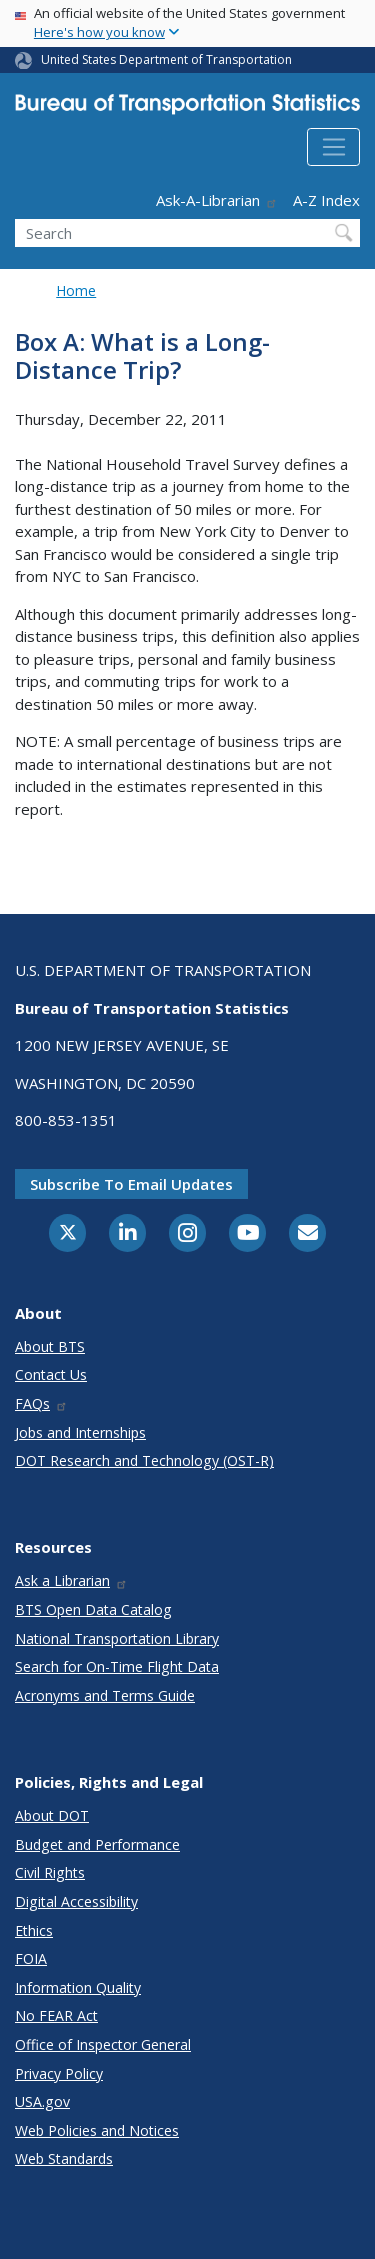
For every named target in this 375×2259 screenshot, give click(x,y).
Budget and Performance (97, 1844)
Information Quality (78, 1987)
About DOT (52, 1815)
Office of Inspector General (103, 2044)
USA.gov (42, 2101)
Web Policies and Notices (97, 2130)
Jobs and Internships (80, 1432)
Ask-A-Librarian (217, 200)
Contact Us (51, 1374)
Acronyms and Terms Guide (105, 1695)
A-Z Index (326, 200)
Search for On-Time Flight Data (117, 1666)
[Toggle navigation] (333, 147)
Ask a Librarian (71, 1580)
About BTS (50, 1346)
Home (76, 290)
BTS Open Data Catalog (93, 1609)
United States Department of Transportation (166, 59)
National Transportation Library (117, 1638)
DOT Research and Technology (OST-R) (144, 1460)
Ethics (34, 1930)
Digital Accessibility (76, 1901)
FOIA (31, 1958)
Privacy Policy (59, 2073)
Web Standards (64, 2158)
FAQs (41, 1403)
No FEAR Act (56, 2015)
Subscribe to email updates (131, 1184)
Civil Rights (50, 1872)
